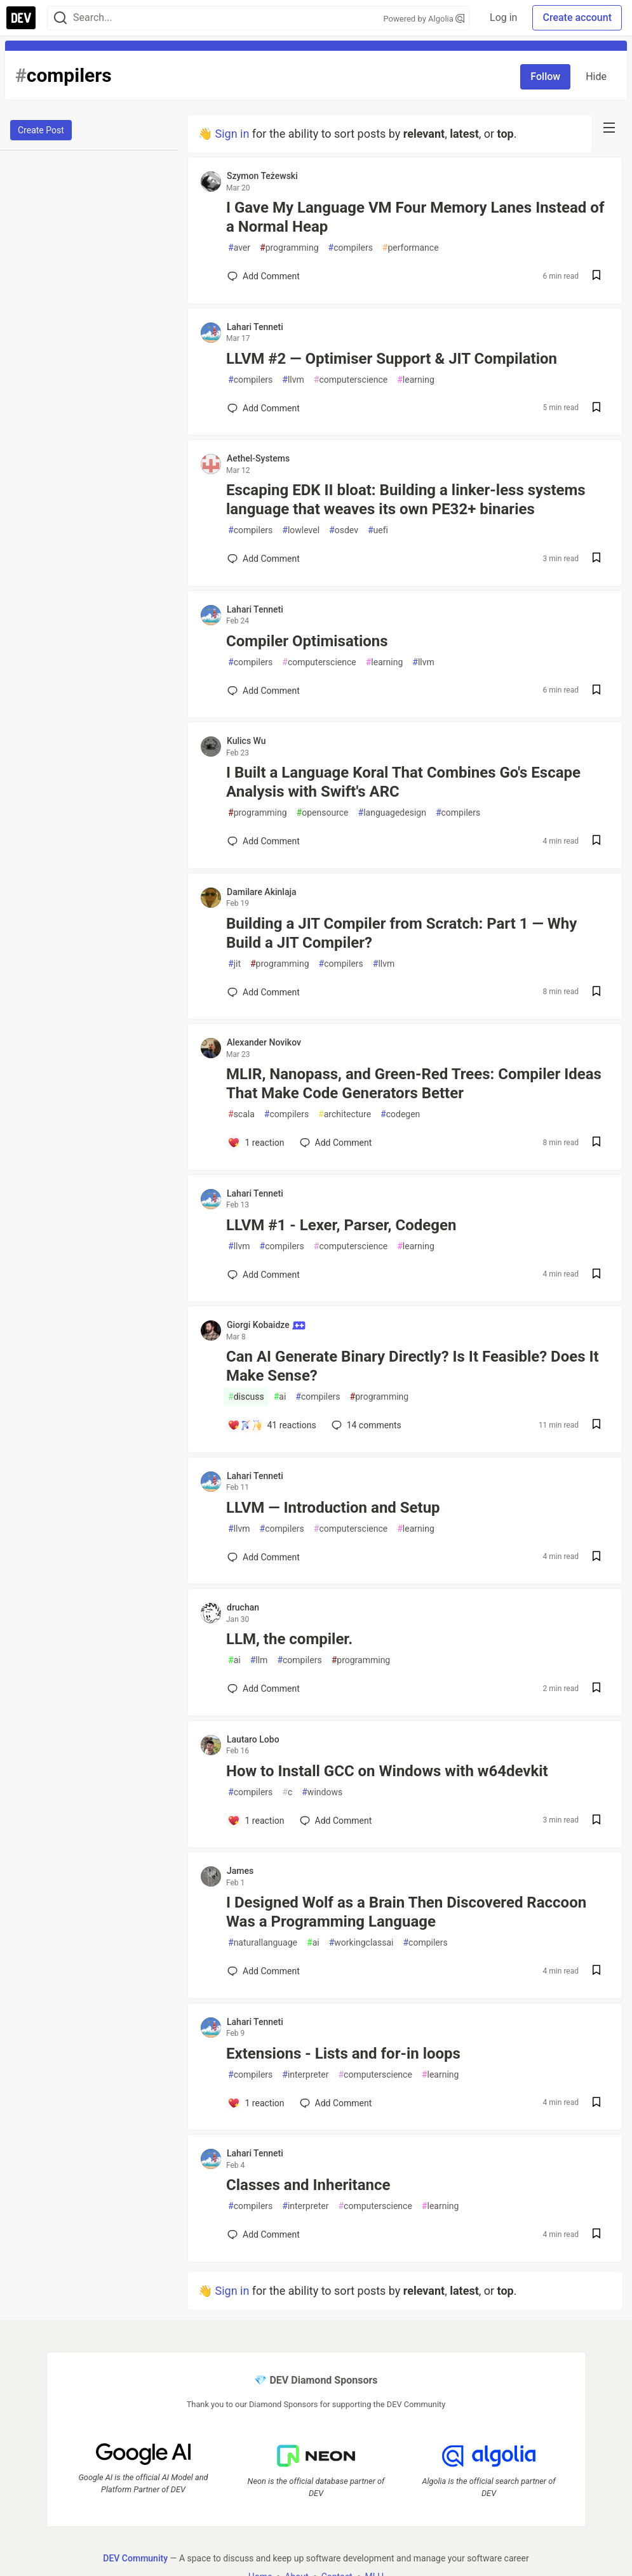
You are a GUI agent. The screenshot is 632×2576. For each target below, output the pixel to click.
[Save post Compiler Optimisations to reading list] (596, 691)
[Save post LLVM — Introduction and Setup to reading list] (596, 1557)
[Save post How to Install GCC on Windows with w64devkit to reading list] (596, 1821)
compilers (350, 248)
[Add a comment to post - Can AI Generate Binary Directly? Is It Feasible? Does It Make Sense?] (272, 1425)
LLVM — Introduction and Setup (333, 1508)
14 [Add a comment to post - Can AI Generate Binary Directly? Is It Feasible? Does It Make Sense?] (365, 1425)
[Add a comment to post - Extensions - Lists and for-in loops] (256, 2103)
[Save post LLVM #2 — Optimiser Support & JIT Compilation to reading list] (596, 408)
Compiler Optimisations (307, 641)
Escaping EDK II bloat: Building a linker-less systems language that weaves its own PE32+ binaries (406, 499)
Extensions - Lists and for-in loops (343, 2053)
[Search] (60, 18)
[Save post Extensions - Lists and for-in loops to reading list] (596, 2103)
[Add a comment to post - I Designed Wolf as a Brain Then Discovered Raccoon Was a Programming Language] (263, 1971)
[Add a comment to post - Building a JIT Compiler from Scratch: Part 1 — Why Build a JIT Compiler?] (263, 992)
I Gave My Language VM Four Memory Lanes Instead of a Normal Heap (415, 217)
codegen (400, 1114)
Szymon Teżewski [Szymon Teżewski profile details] (262, 176)
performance (410, 248)
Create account (577, 17)
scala (241, 1114)
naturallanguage (262, 1942)
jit (234, 964)
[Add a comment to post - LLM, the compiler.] (263, 1688)
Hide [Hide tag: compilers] (596, 76)
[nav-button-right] (609, 127)
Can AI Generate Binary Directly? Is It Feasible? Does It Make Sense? (412, 1366)
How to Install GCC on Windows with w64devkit (387, 1771)
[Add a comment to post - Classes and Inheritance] (263, 2234)
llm (259, 1660)
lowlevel (300, 530)
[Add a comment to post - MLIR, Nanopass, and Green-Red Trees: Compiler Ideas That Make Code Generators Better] (256, 1142)
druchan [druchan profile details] (243, 1607)
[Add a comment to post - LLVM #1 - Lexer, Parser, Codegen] (263, 1275)
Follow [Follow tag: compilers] (545, 76)
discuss (246, 1397)
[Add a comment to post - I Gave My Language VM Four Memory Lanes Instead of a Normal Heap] (263, 276)
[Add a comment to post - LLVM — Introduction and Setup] (263, 1557)
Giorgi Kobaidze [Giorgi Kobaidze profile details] (266, 1325)
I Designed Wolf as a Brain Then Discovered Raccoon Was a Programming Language (406, 1912)
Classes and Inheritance (308, 2185)
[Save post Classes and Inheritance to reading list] (596, 2235)
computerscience (350, 380)
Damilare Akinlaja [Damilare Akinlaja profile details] (261, 892)
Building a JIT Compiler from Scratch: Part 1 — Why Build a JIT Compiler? (401, 933)
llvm (293, 380)
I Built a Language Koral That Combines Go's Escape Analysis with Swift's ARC (403, 782)
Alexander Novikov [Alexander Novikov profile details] (264, 1042)
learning (415, 380)
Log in (503, 17)
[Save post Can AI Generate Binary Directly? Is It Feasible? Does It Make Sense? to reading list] (596, 1425)
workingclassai (361, 1942)
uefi (378, 530)
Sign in (232, 133)
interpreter (305, 2074)
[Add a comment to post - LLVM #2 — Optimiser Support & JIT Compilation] (263, 408)
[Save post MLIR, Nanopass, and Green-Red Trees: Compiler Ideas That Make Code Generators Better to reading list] (596, 1143)
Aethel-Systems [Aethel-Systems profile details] (258, 458)
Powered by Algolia (424, 18)
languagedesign (392, 813)
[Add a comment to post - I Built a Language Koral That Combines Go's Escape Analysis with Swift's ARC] (263, 841)
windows (322, 1792)
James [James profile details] (240, 1871)
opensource (323, 813)
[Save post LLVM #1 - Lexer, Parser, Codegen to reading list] (596, 1275)
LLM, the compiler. (289, 1639)
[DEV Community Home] (21, 17)
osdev (343, 530)
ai (280, 1397)
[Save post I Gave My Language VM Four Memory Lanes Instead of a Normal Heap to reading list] (596, 276)
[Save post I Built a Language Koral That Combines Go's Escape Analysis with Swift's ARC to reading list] (596, 841)
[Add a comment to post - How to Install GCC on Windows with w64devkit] (256, 1820)
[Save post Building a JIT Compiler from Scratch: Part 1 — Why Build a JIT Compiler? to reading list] (596, 992)
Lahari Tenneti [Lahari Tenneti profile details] (255, 327)
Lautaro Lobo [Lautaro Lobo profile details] (253, 1739)
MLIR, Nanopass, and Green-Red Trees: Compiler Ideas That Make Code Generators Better (414, 1083)
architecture (344, 1114)
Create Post (41, 130)
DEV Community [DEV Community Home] (135, 2558)
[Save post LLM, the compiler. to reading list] (596, 1689)
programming (289, 248)
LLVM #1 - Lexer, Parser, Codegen (341, 1225)
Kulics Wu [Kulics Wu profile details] (246, 741)
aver (239, 248)
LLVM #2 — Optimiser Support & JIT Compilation (391, 359)
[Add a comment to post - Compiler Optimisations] (263, 691)
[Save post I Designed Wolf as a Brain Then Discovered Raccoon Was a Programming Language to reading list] (596, 1971)
